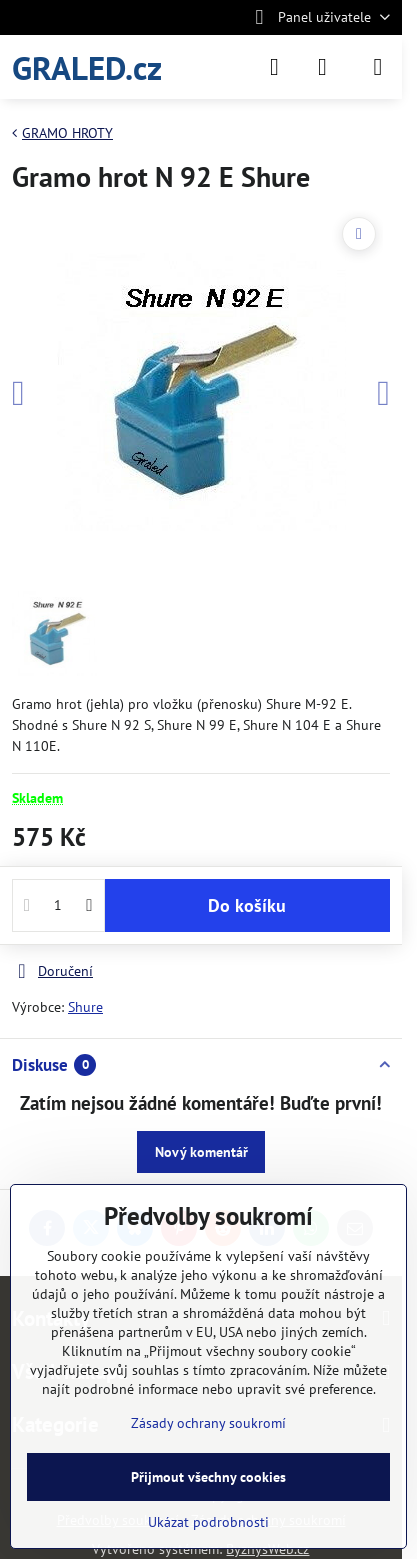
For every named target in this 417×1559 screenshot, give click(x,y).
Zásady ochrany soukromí (208, 1423)
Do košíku (247, 905)
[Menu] (378, 67)
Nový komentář (201, 1152)
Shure (85, 1007)
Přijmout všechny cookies (208, 1477)
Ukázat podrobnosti (208, 1522)
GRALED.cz (87, 67)
